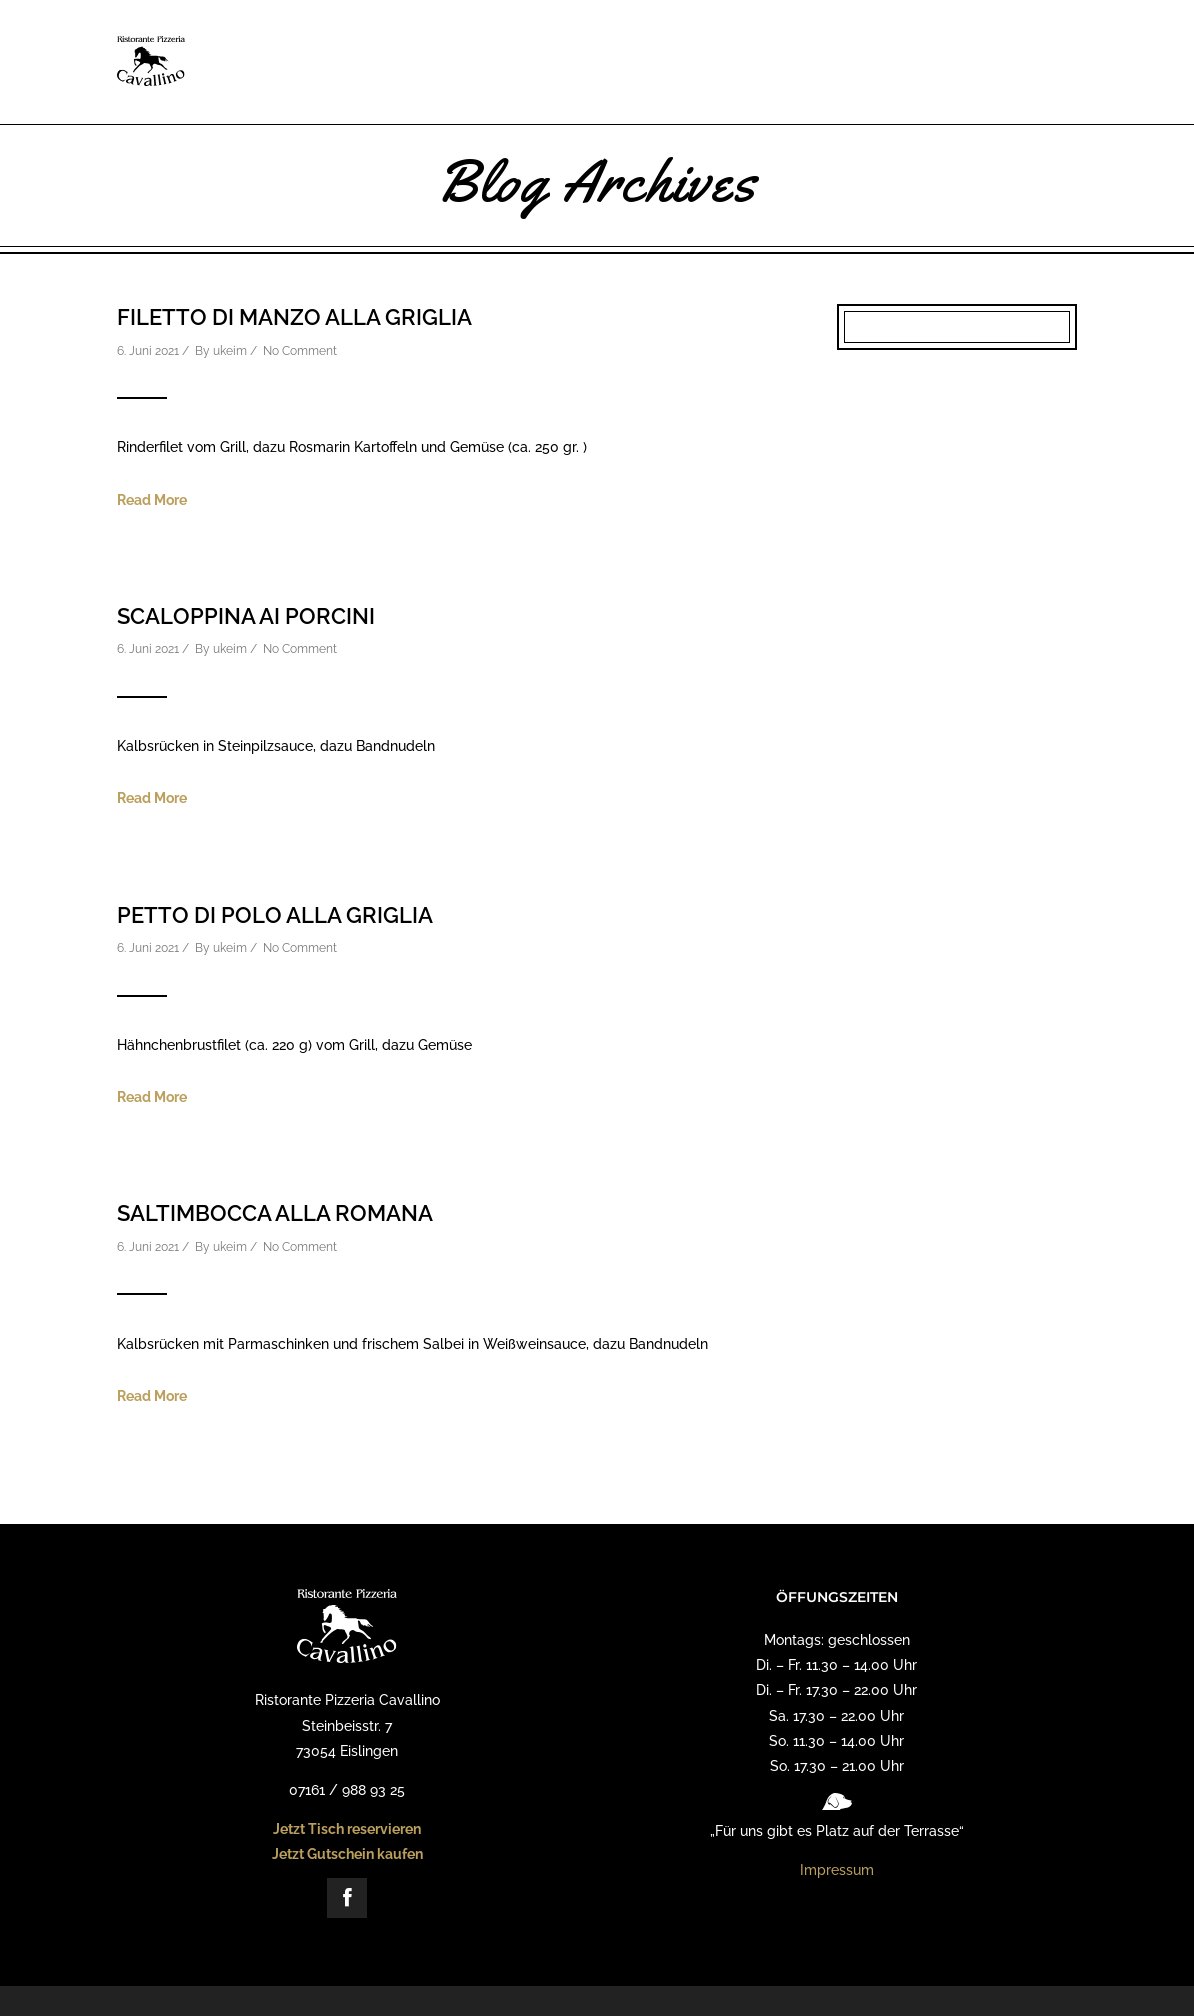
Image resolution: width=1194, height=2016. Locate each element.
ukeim (230, 351)
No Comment (300, 351)
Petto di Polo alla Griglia (275, 915)
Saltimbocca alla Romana (275, 1213)
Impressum (837, 1870)
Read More (152, 500)
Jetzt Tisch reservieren (347, 1829)
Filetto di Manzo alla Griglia (294, 317)
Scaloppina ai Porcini (246, 616)
